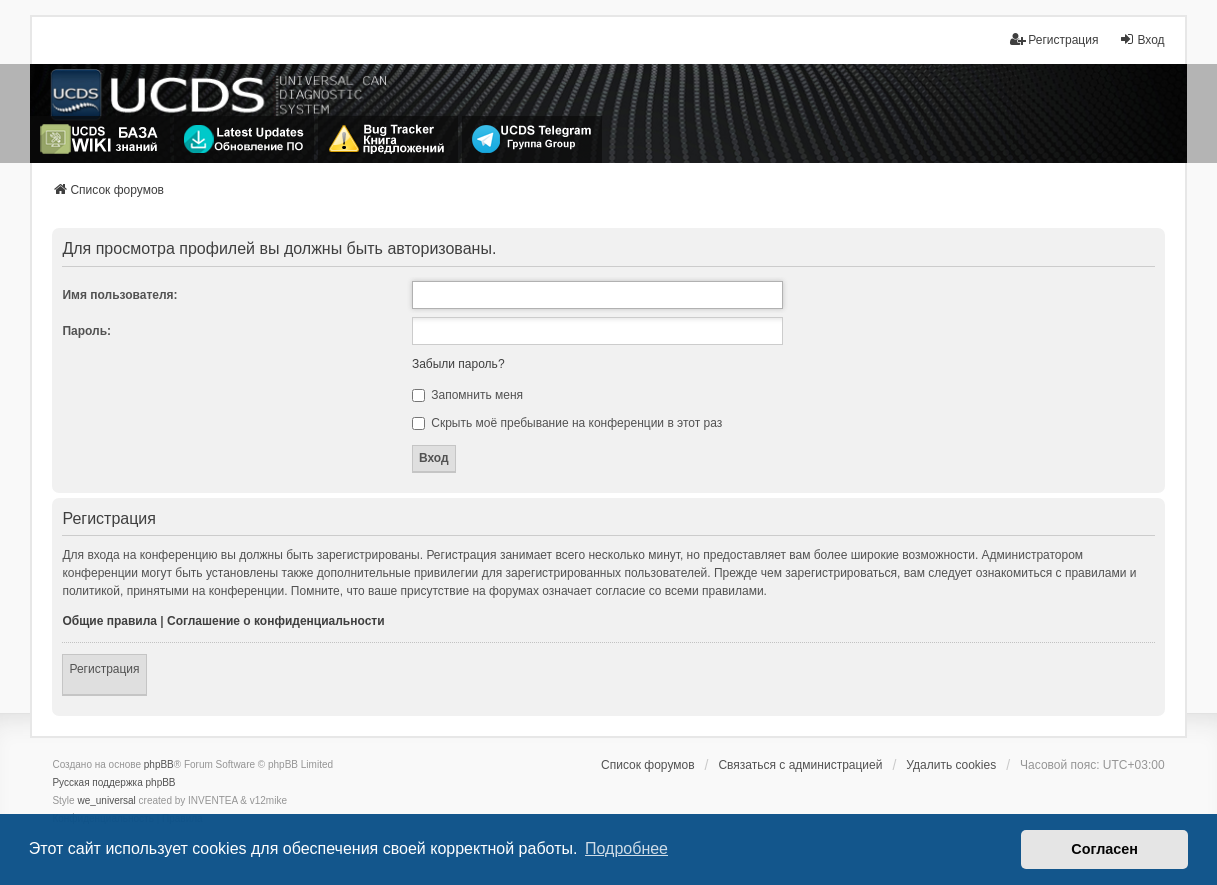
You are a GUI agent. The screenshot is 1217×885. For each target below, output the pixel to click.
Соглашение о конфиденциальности (276, 621)
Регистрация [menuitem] (1054, 39)
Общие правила (109, 621)
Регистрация (104, 669)
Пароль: (86, 331)
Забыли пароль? (458, 364)
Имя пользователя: (119, 295)
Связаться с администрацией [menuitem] (800, 765)
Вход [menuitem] (1141, 39)
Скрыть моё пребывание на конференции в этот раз (567, 423)
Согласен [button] (1104, 849)
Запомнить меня (467, 395)
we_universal (106, 800)
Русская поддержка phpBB (113, 782)
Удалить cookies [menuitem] (951, 765)
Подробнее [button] (626, 848)
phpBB (159, 764)
